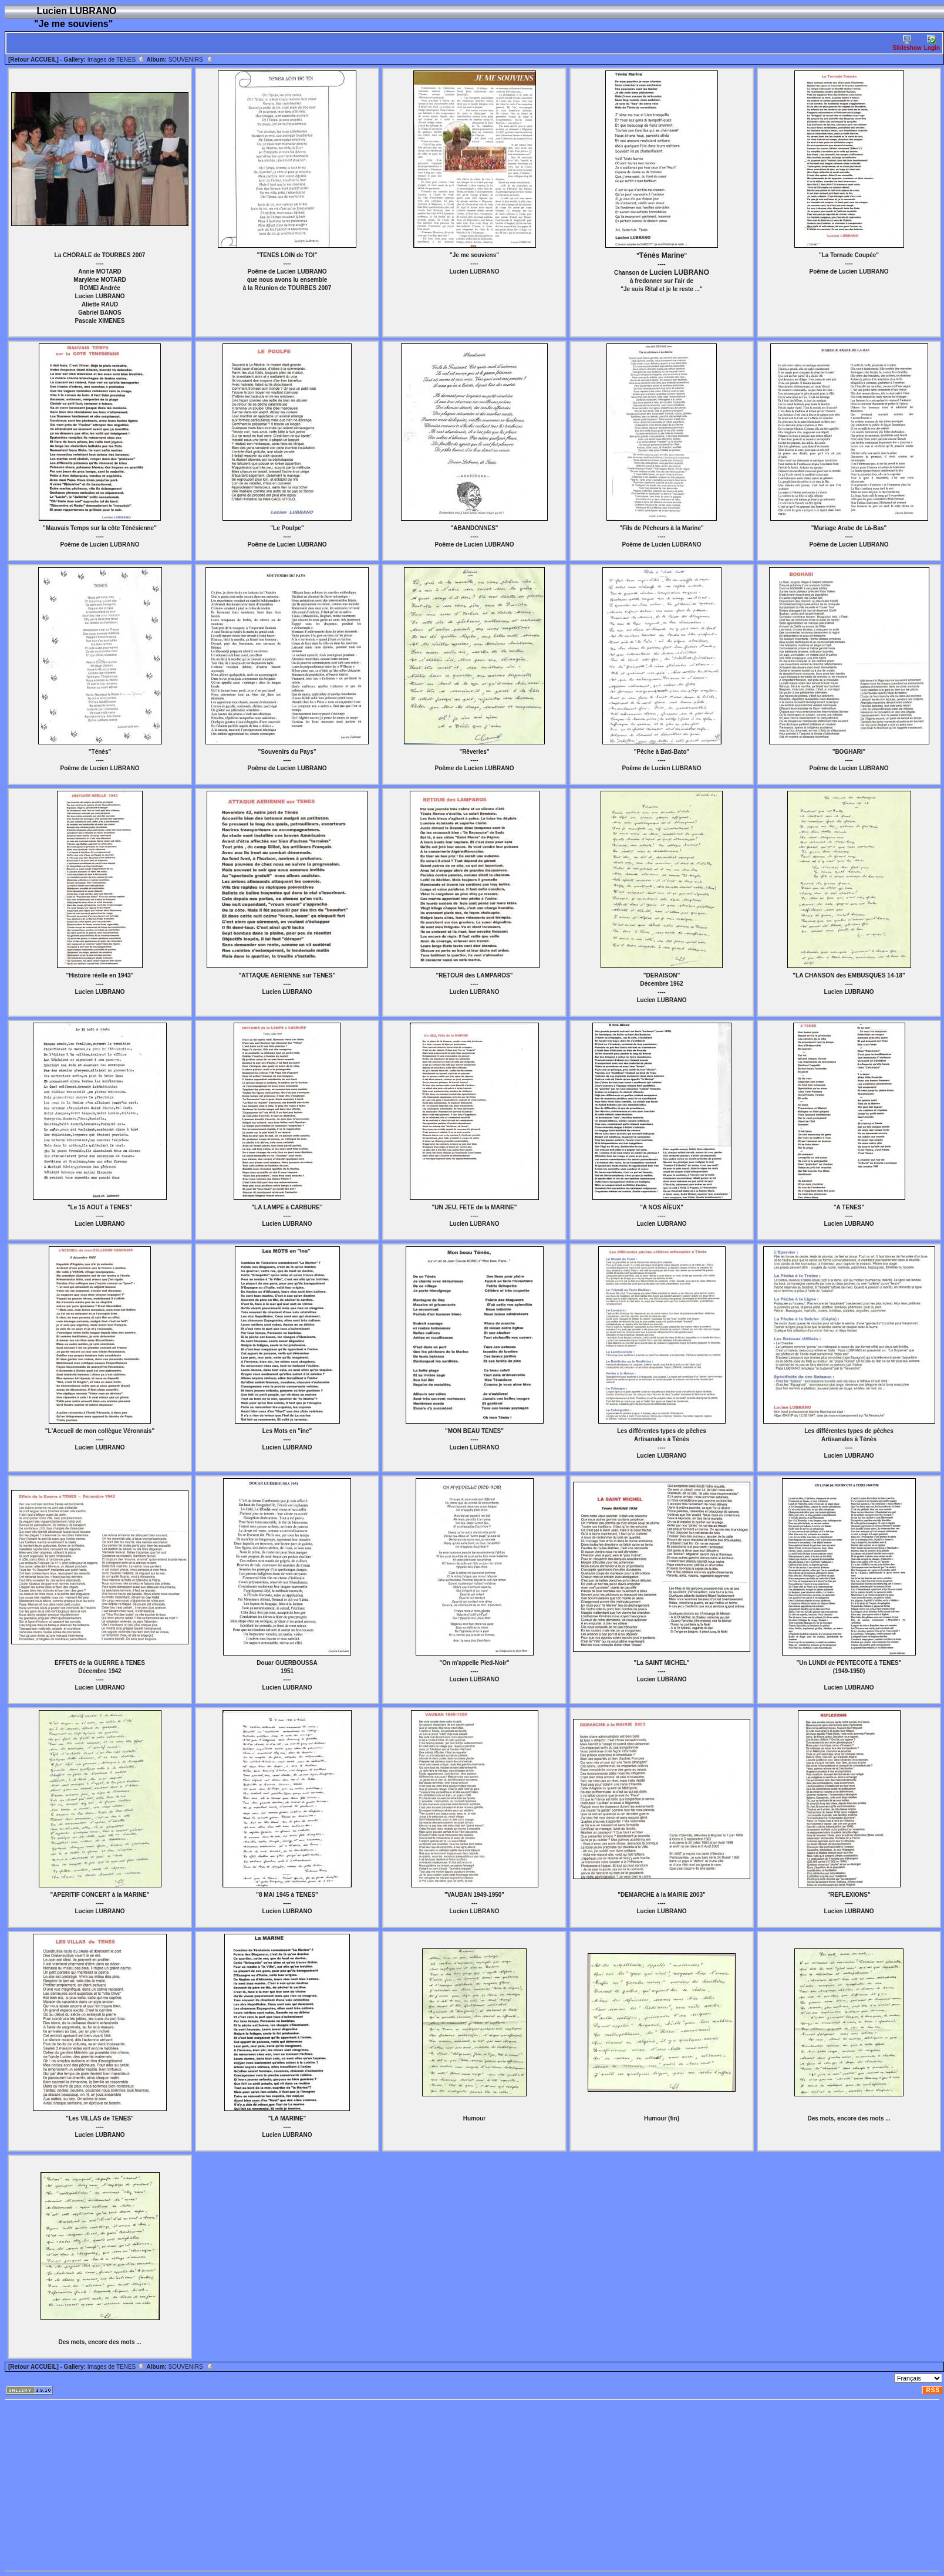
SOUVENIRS (191, 59)
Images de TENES (116, 59)
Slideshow (906, 43)
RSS (933, 2390)
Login (932, 43)
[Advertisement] (236, 2485)
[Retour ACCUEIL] (33, 59)
